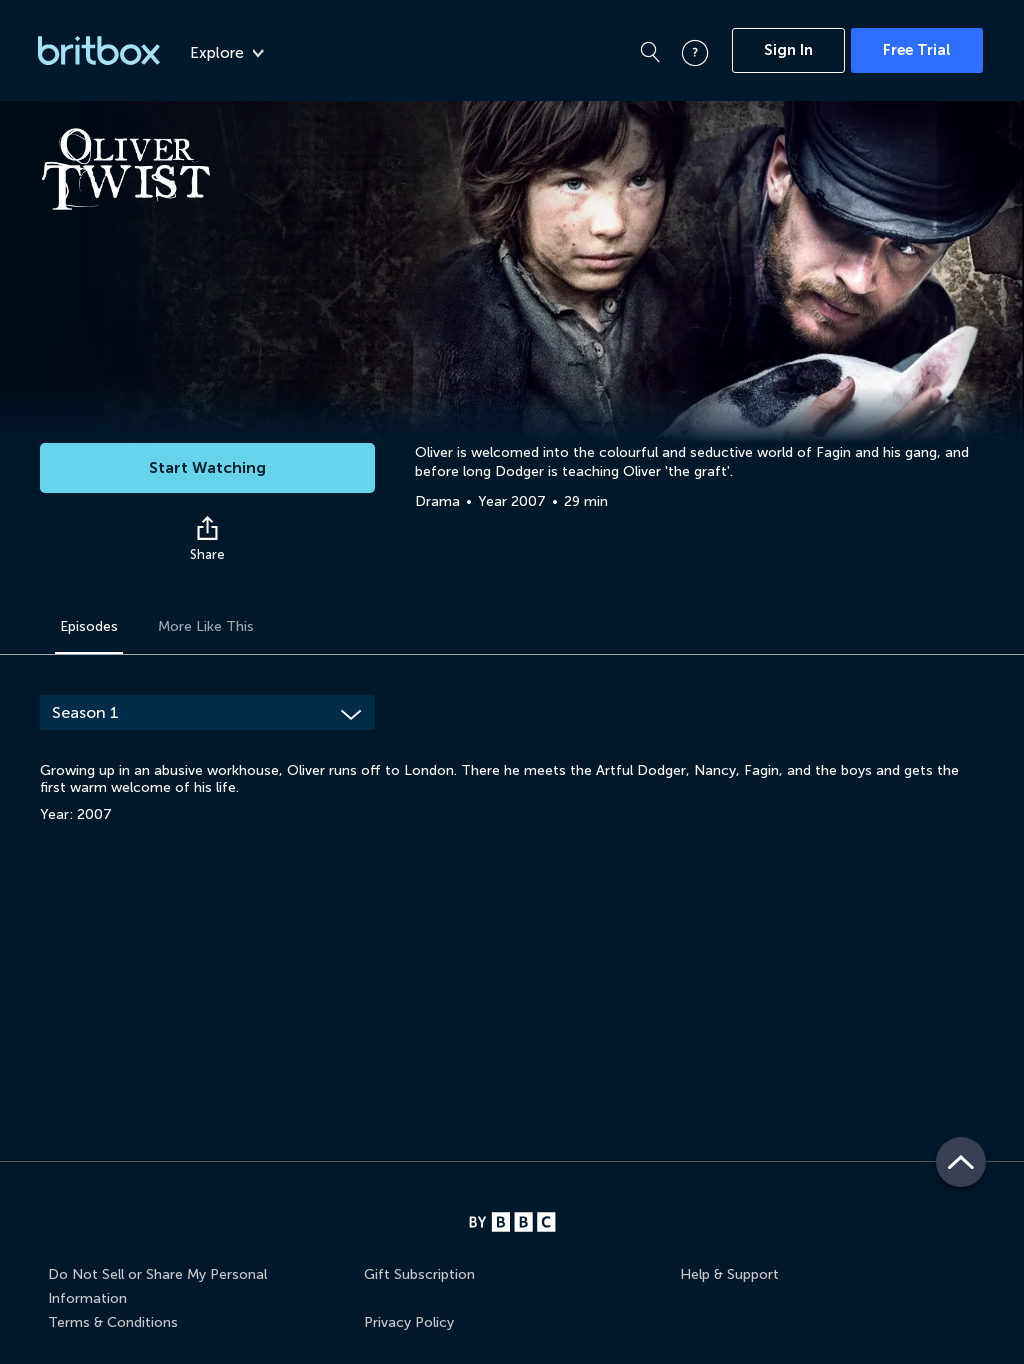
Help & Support (729, 1274)
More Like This (206, 626)
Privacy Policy (409, 1322)
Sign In (788, 50)
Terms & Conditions (113, 1322)
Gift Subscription (419, 1274)
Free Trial (917, 50)
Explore (227, 53)
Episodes (89, 626)
